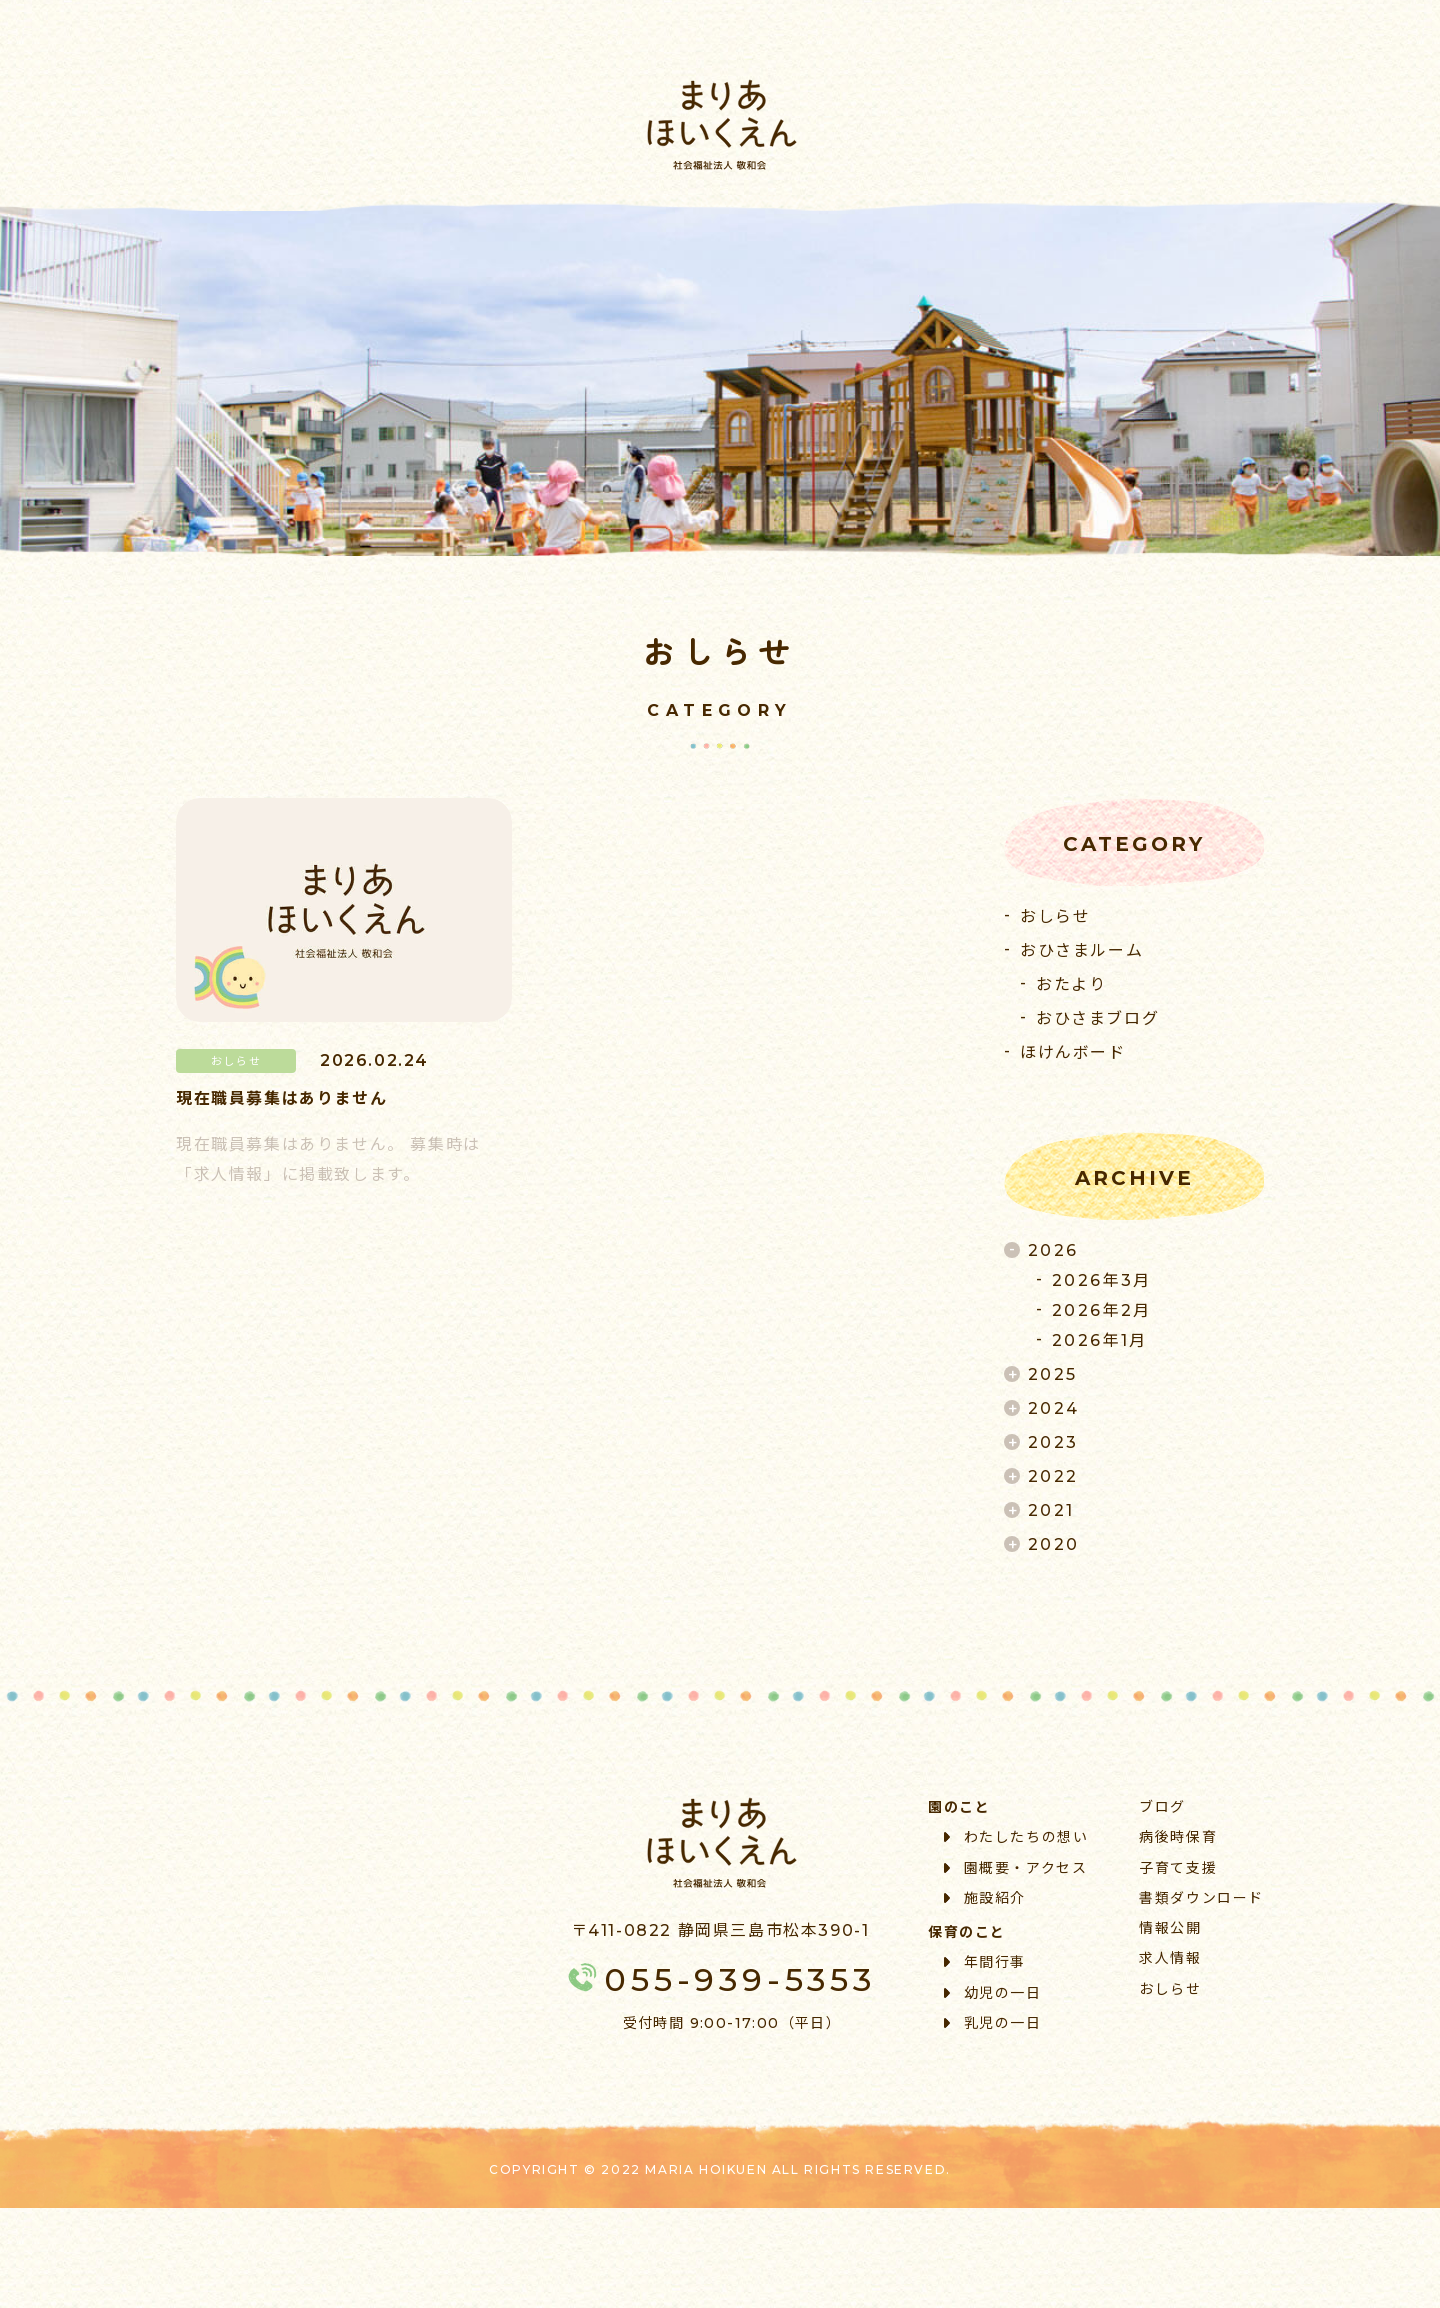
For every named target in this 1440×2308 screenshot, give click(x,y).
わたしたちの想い (1016, 1837)
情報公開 (1170, 1928)
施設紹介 (985, 1898)
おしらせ (1055, 916)
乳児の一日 (993, 2023)
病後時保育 (1178, 1837)
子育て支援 (1178, 1868)
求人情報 (1170, 1958)
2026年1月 (1100, 1340)
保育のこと (967, 1932)
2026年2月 (1102, 1310)
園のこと (959, 1807)
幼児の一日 (993, 1993)
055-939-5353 (720, 1979)
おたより (1071, 984)
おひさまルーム (1081, 950)
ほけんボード (1073, 1052)
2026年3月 (1102, 1280)
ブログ (1162, 1807)
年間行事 (985, 1962)
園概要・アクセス (1015, 1868)
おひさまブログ (1097, 1018)
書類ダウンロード (1201, 1898)
